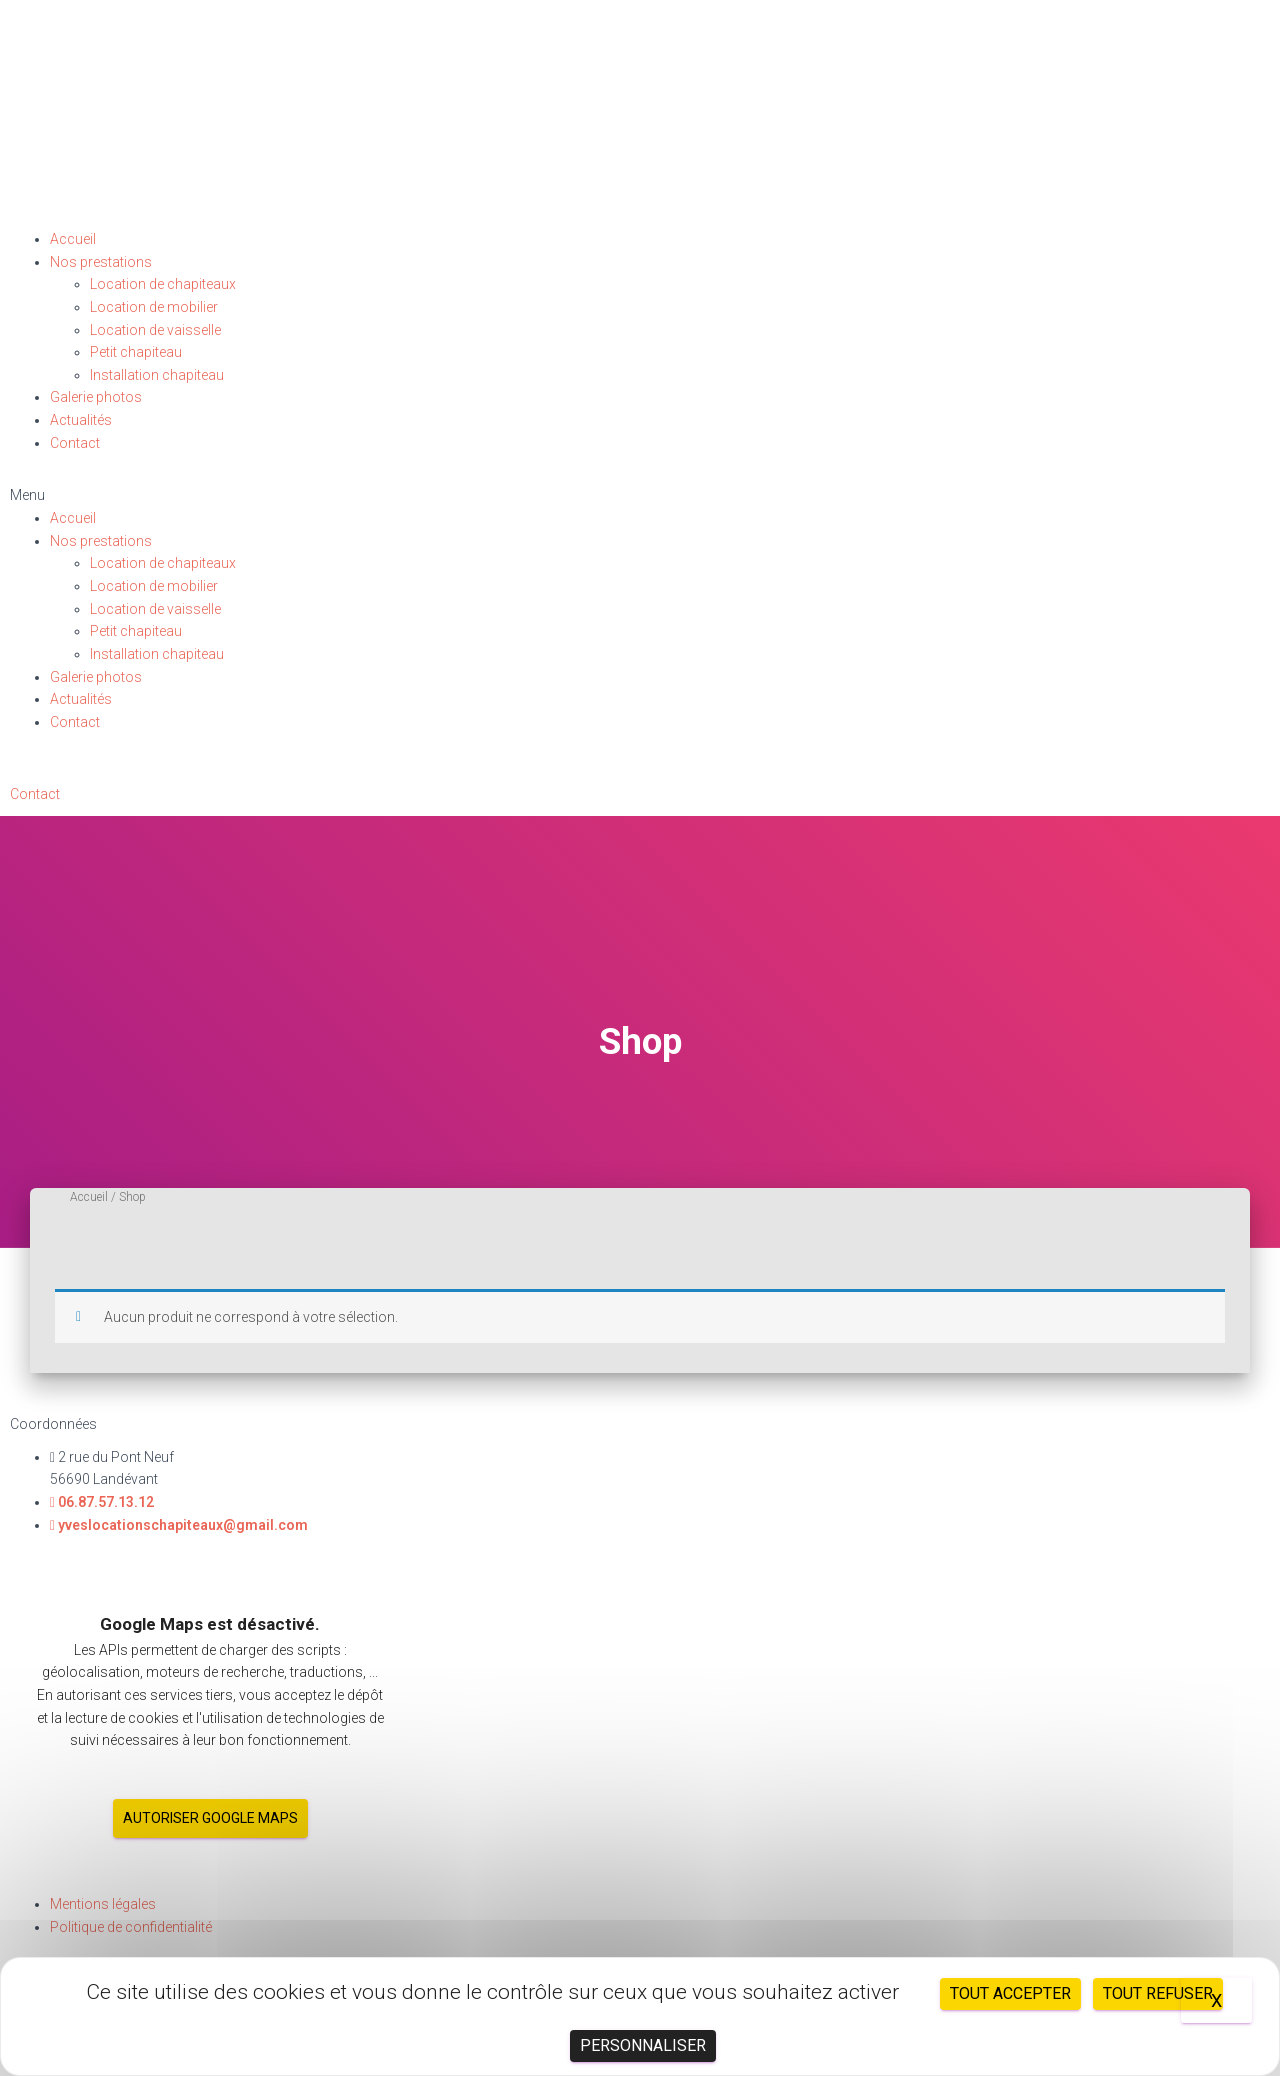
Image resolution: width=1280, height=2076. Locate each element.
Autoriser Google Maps (210, 1818)
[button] (640, 495)
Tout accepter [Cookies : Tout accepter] (1010, 1993)
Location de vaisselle (155, 330)
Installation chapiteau (157, 375)
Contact (75, 443)
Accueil (73, 239)
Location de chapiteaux (163, 284)
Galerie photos (96, 397)
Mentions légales (103, 1904)
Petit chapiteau (136, 352)
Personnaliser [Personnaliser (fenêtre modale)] (643, 2045)
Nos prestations (101, 262)
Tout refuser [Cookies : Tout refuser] (1158, 1993)
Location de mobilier (154, 307)
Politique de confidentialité (131, 1927)
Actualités (81, 420)
